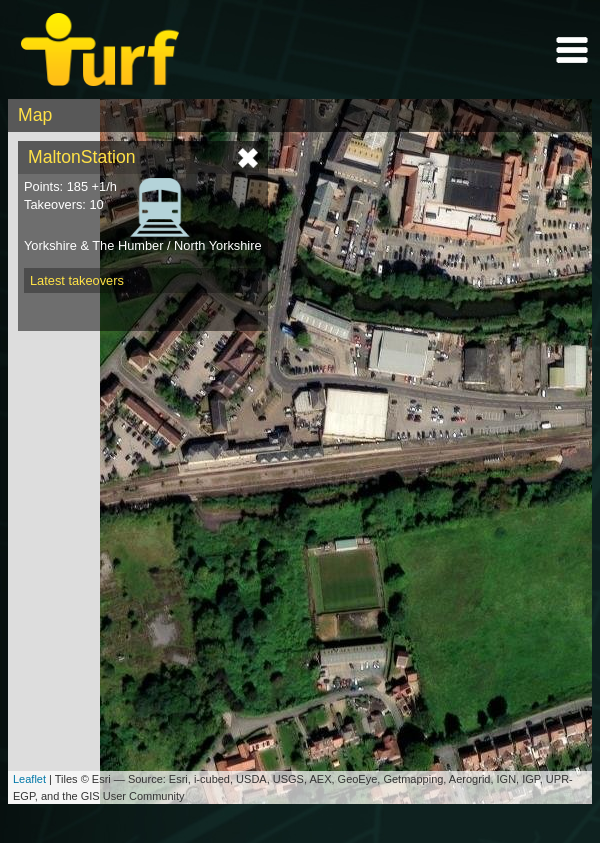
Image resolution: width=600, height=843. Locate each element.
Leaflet (29, 779)
